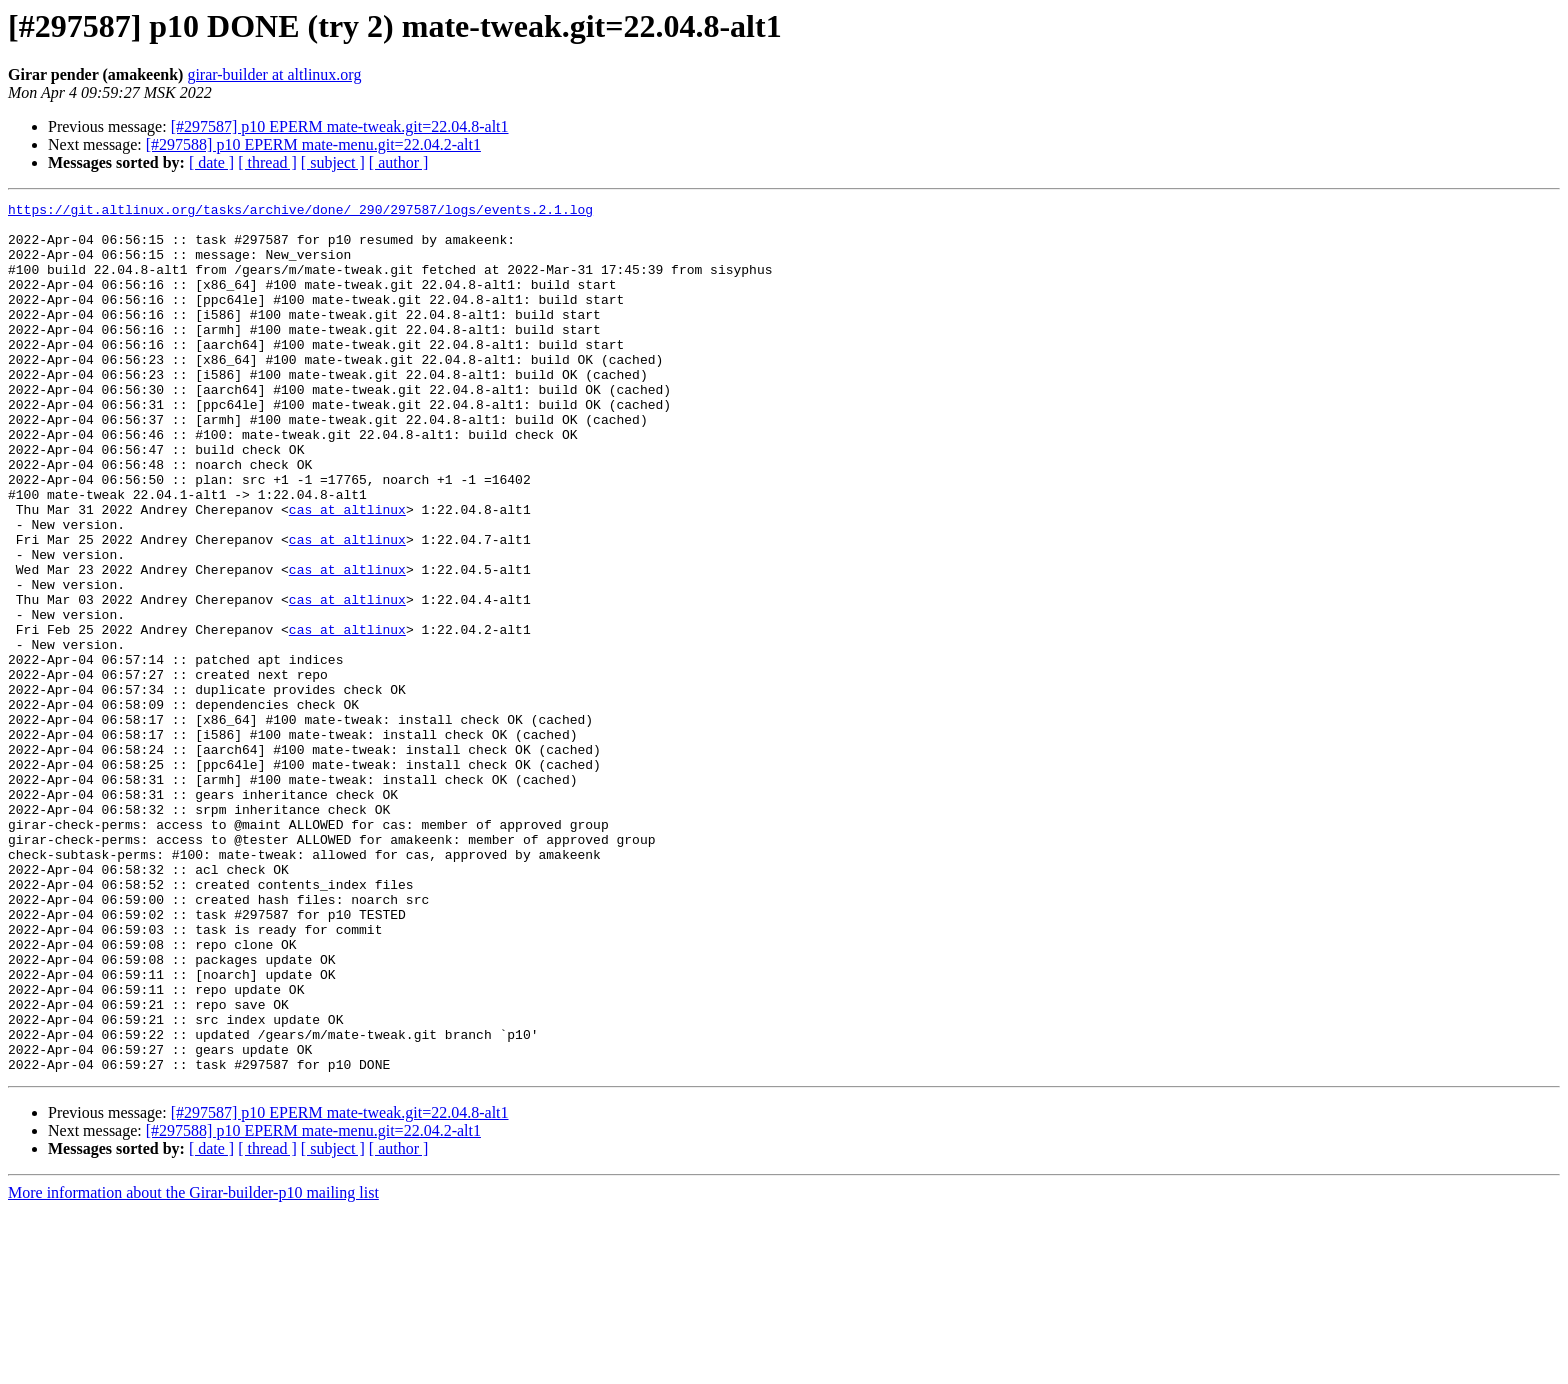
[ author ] (399, 162)
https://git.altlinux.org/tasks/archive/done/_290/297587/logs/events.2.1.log (300, 212)
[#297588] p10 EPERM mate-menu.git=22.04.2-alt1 (313, 144)
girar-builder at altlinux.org (274, 74)
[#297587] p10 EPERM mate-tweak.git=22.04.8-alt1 (340, 126)
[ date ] (211, 162)
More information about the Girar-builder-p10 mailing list (193, 1366)
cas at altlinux (347, 572)
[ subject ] (333, 162)
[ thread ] (267, 162)
